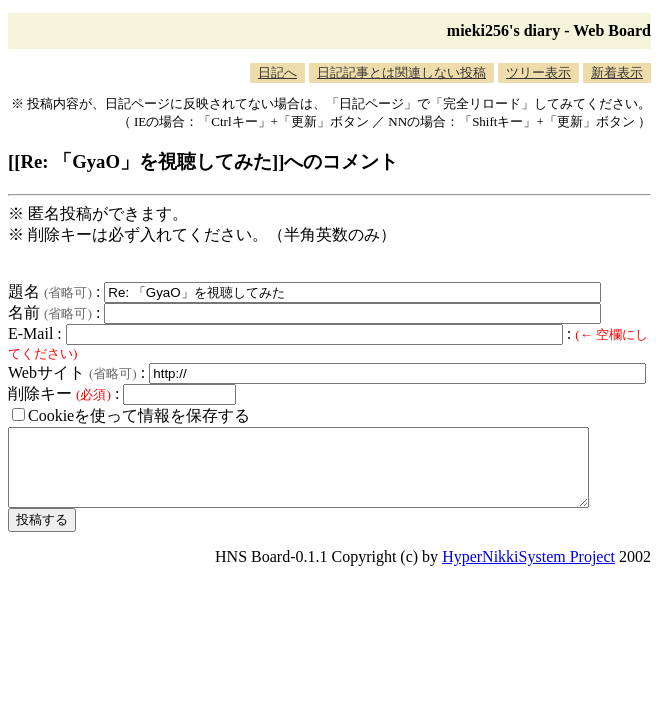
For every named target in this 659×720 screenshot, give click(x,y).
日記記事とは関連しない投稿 (401, 72)
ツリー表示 (538, 72)
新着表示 (617, 72)
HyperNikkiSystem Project (528, 571)
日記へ (277, 72)
